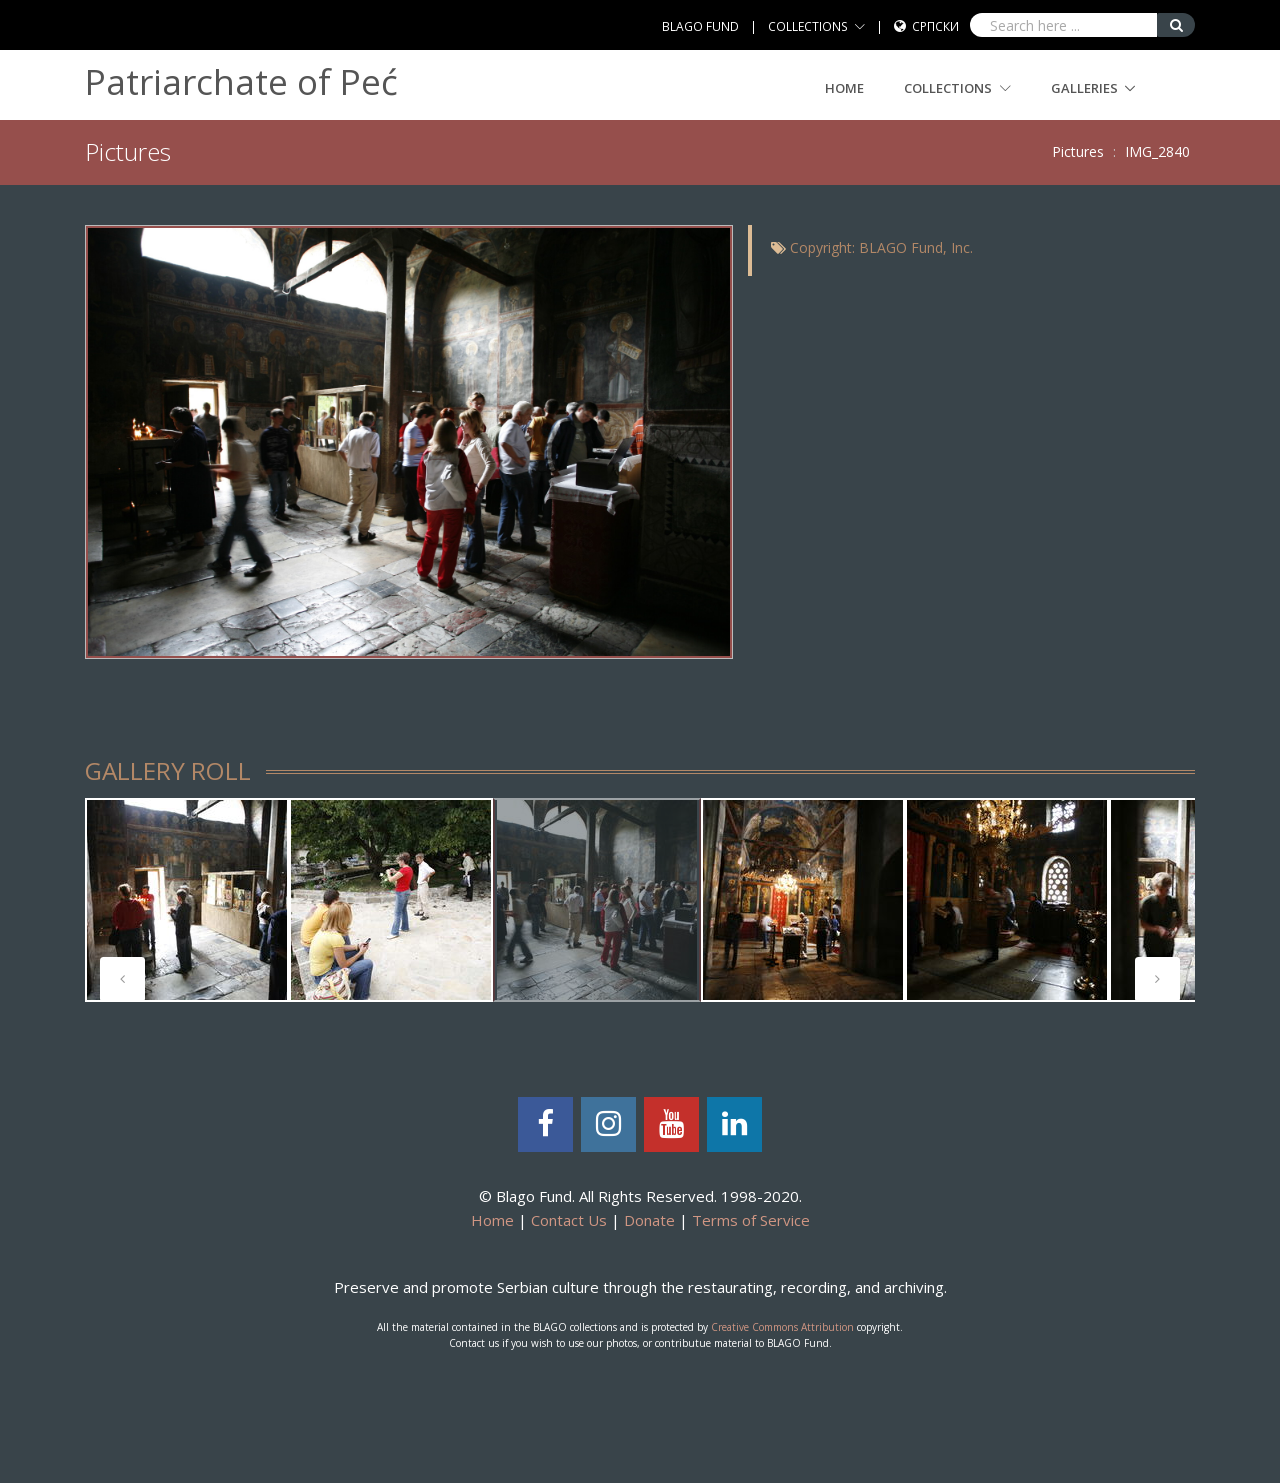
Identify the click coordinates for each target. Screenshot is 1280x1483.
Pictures (1078, 151)
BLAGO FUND (700, 26)
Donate (649, 1220)
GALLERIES (1084, 88)
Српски (935, 26)
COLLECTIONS (808, 26)
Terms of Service (751, 1220)
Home (844, 88)
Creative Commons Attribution (782, 1327)
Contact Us (569, 1220)
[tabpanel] (597, 900)
